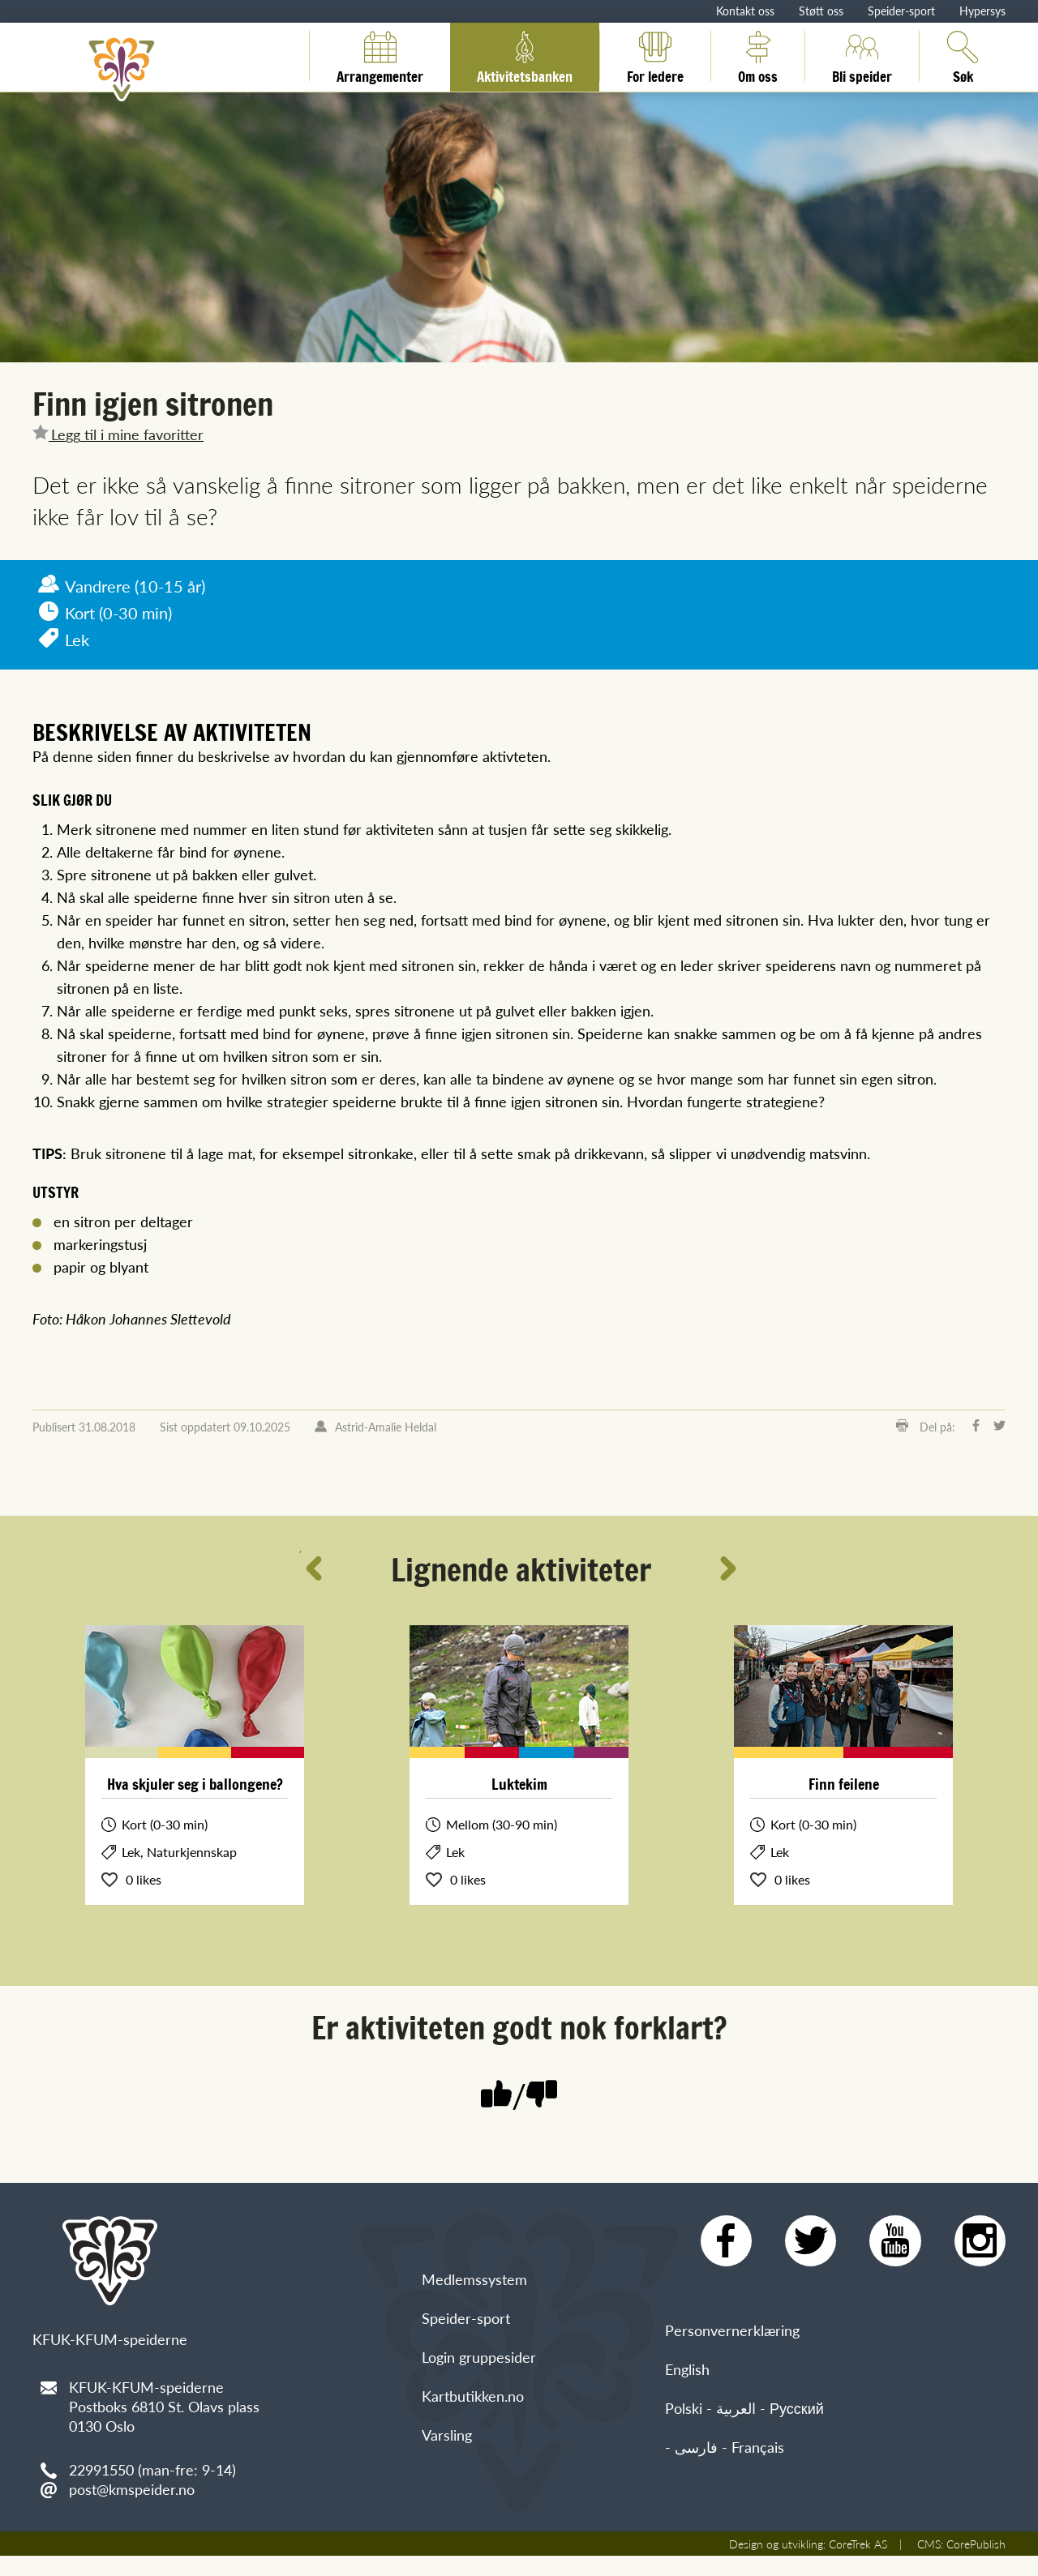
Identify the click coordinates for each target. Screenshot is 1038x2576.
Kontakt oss (745, 10)
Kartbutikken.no (473, 2460)
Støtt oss (821, 10)
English (687, 2383)
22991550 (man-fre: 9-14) (152, 2469)
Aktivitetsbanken (525, 56)
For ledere (655, 56)
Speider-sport (901, 10)
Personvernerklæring (732, 2344)
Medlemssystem (474, 2344)
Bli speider (862, 56)
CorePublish (976, 2564)
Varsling (447, 2499)
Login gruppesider (479, 2421)
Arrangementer (380, 56)
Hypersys (982, 10)
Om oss (758, 56)
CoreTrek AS (858, 2564)
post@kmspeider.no (132, 2489)
